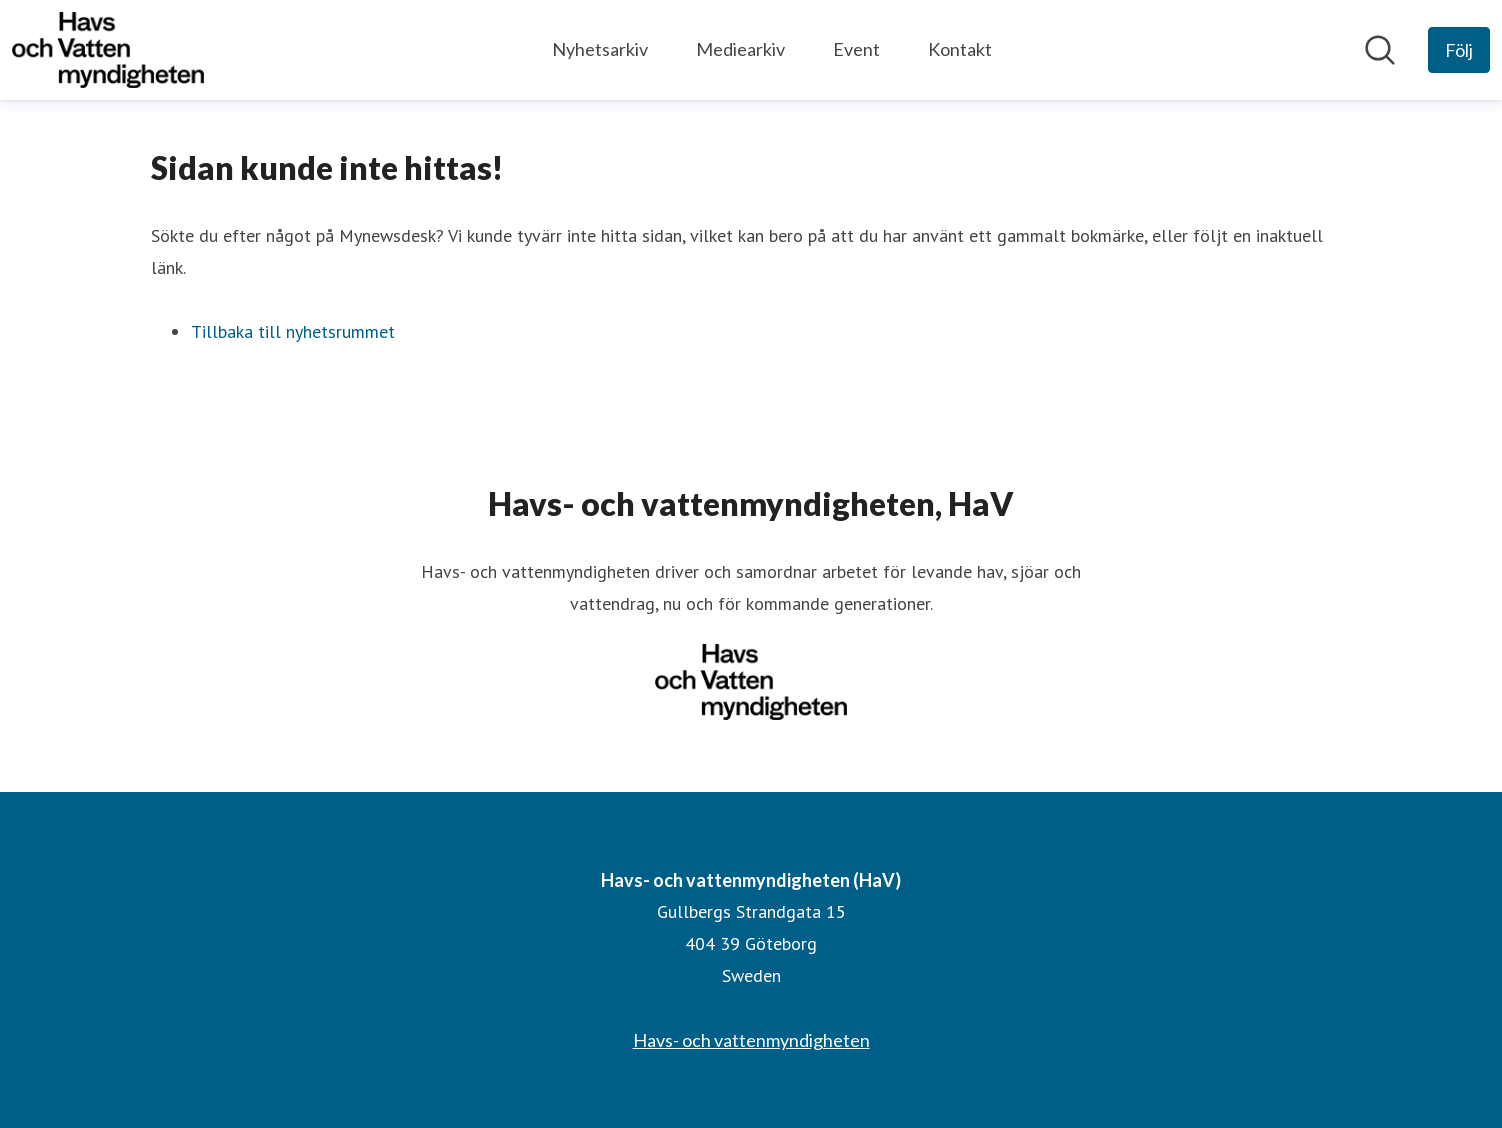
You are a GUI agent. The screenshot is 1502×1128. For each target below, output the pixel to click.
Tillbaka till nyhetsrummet (293, 331)
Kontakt (960, 49)
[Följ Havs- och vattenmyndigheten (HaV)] (1459, 50)
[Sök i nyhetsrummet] (1380, 50)
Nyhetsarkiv (600, 49)
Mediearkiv (740, 49)
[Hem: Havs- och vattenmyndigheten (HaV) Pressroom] (108, 50)
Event (856, 49)
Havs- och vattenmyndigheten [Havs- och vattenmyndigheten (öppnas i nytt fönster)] (751, 1040)
